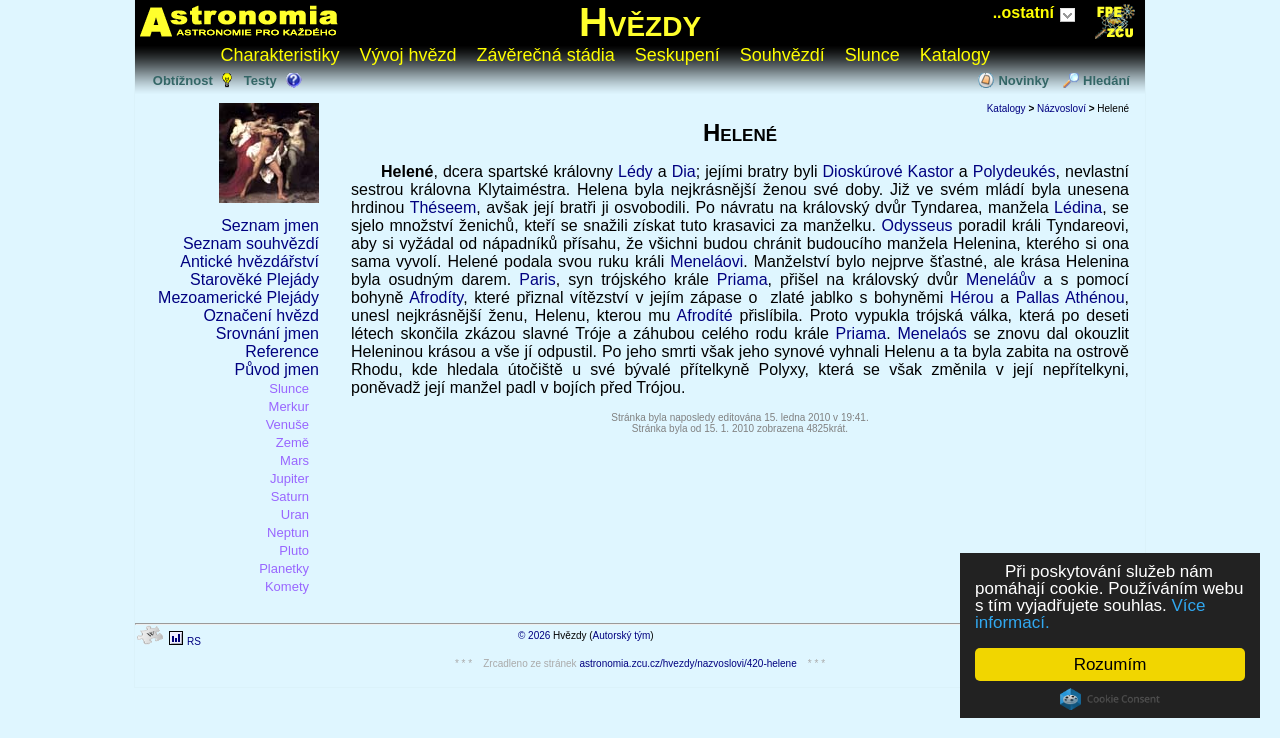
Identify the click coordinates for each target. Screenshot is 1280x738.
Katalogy (955, 55)
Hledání (1106, 80)
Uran (295, 514)
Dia (684, 171)
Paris (537, 279)
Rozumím (1110, 664)
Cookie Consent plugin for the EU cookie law (1110, 699)
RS (194, 641)
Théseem (443, 207)
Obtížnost (183, 80)
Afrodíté (705, 315)
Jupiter (289, 478)
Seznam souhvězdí (251, 243)
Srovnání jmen (267, 333)
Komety (287, 586)
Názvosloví (1061, 108)
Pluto (294, 550)
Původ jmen (277, 369)
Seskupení (677, 55)
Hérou (972, 297)
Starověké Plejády (254, 279)
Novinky (1023, 80)
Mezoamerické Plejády (238, 297)
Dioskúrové (863, 171)
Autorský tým (622, 635)
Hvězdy (640, 22)
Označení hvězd (261, 315)
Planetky (284, 568)
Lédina (1078, 207)
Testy (260, 80)
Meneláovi (706, 261)
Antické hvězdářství (249, 261)
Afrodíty (436, 297)
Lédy (635, 171)
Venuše (287, 424)
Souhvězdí (782, 55)
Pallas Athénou (1070, 297)
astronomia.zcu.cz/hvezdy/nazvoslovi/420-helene (687, 663)
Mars (294, 460)
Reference (282, 351)
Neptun (288, 532)
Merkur (289, 406)
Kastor (931, 171)
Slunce (872, 55)
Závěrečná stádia (546, 55)
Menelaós (931, 333)
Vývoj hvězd (408, 55)
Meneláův (1000, 279)
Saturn (290, 496)
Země (292, 442)
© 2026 (534, 635)
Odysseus (916, 225)
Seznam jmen (270, 225)
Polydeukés (1014, 171)
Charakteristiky (280, 55)
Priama (742, 279)
